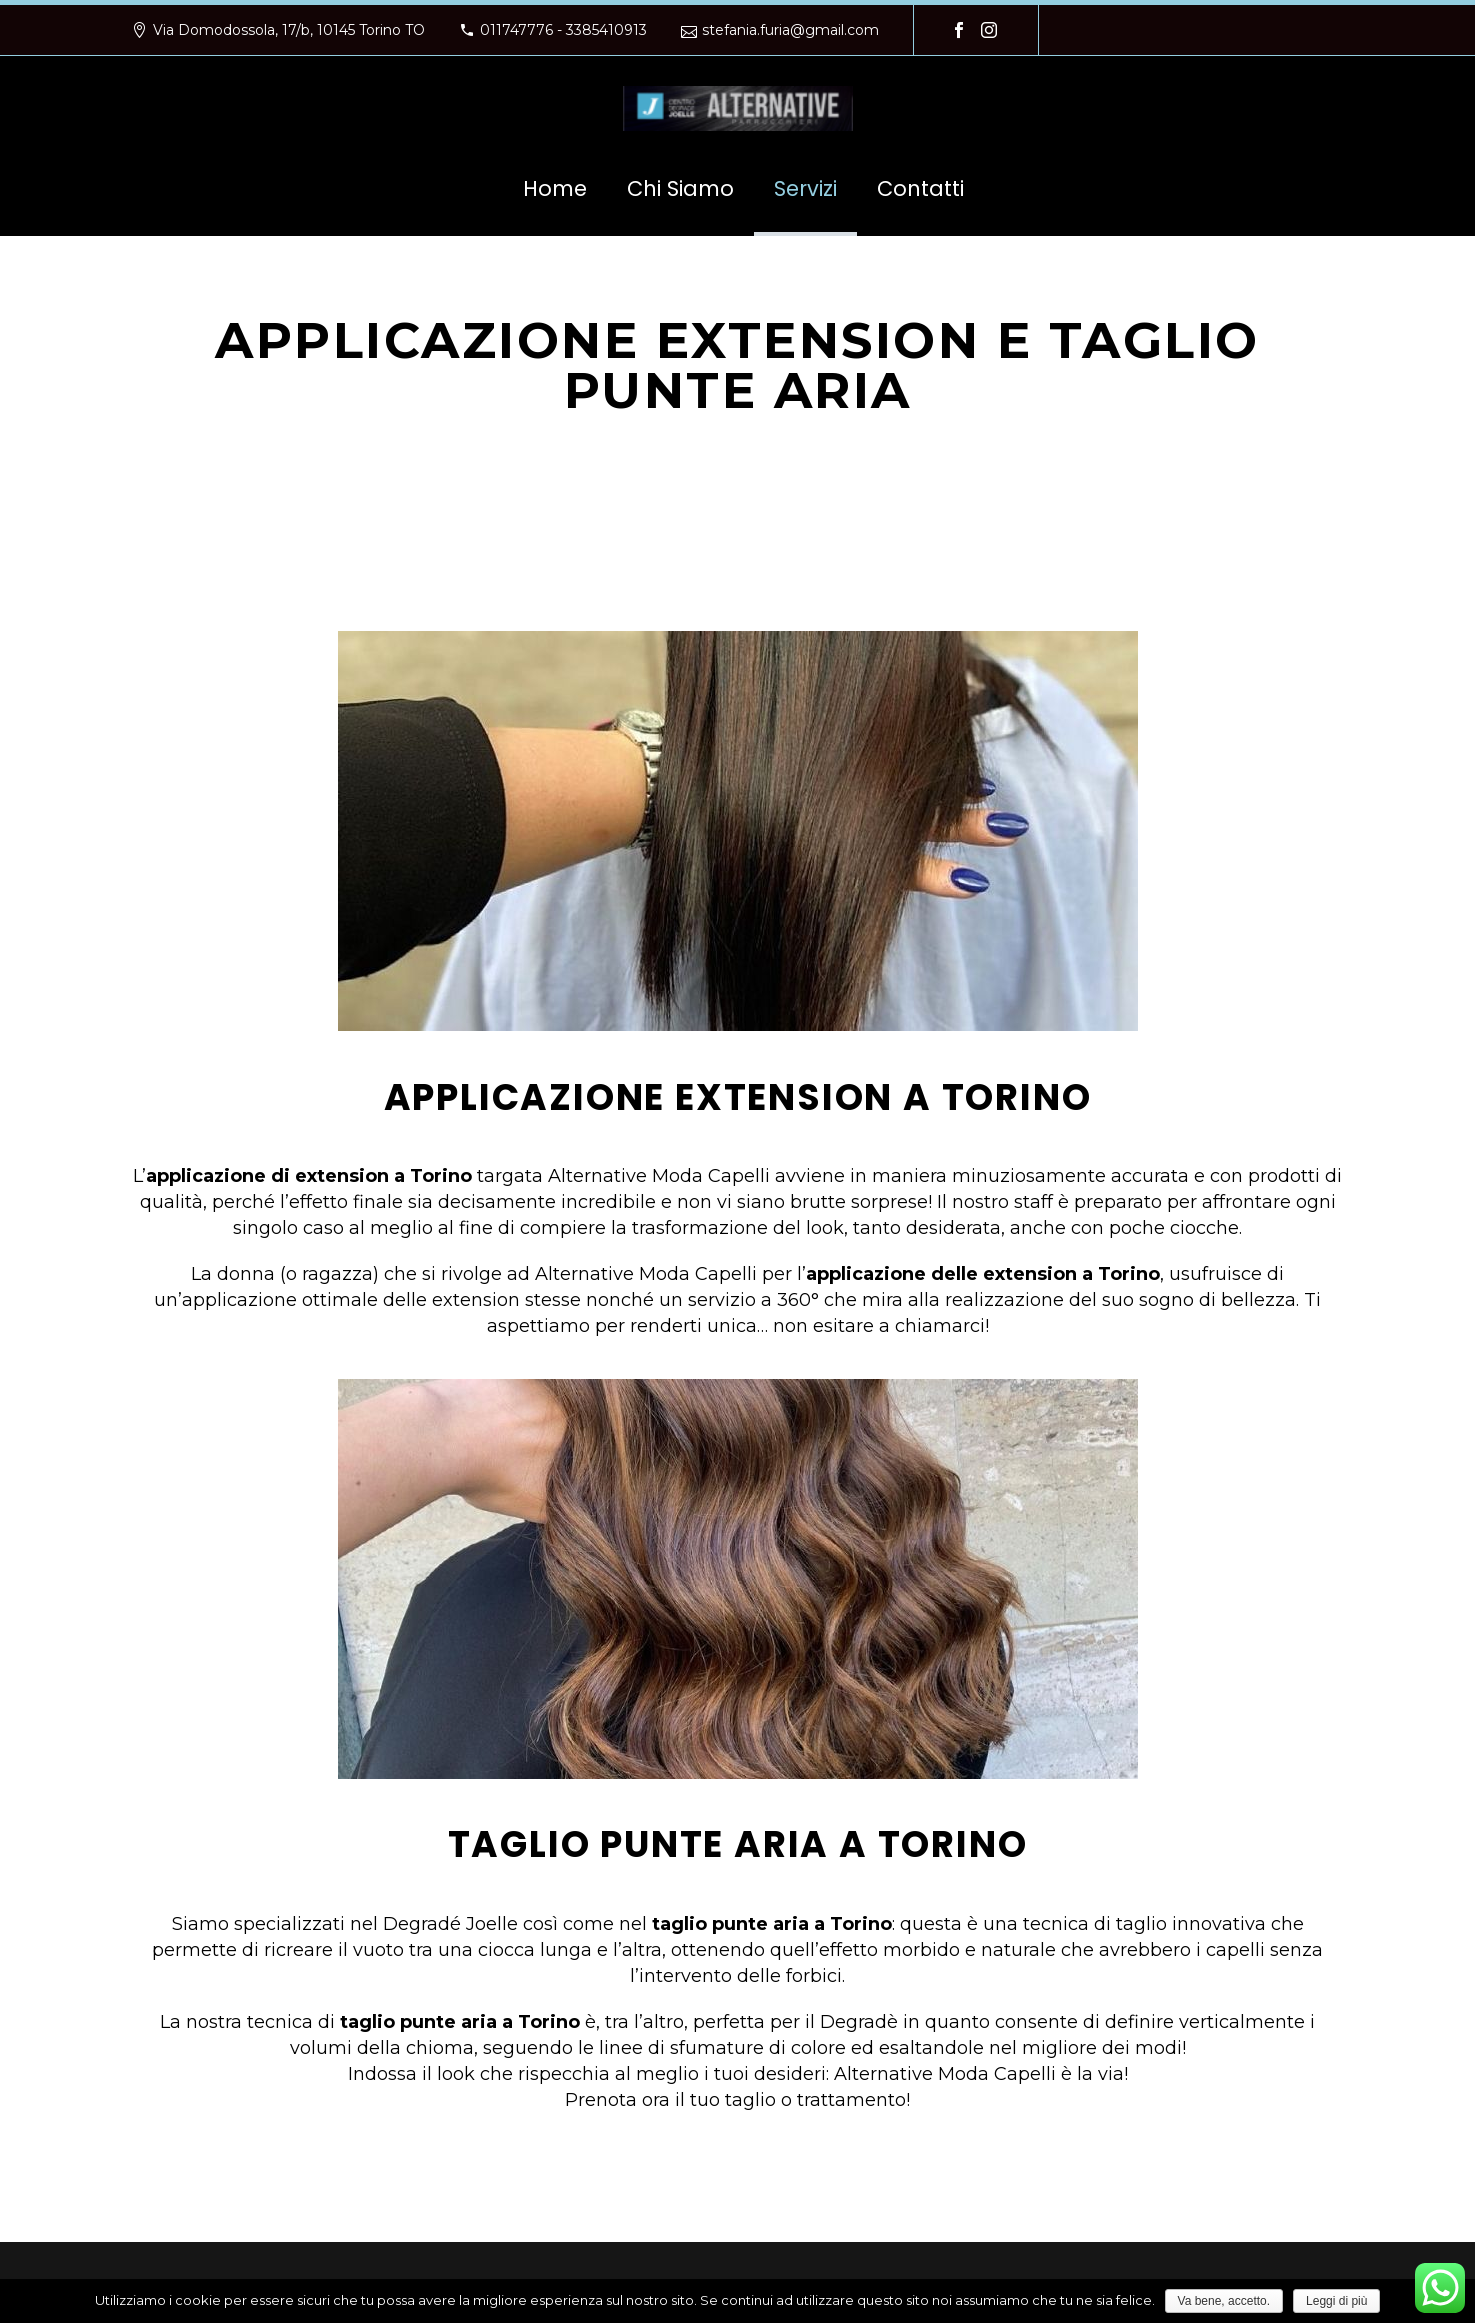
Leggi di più (1336, 2301)
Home (555, 188)
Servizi (805, 188)
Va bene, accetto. (1224, 2301)
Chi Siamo (680, 188)
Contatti (920, 188)
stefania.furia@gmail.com (790, 30)
